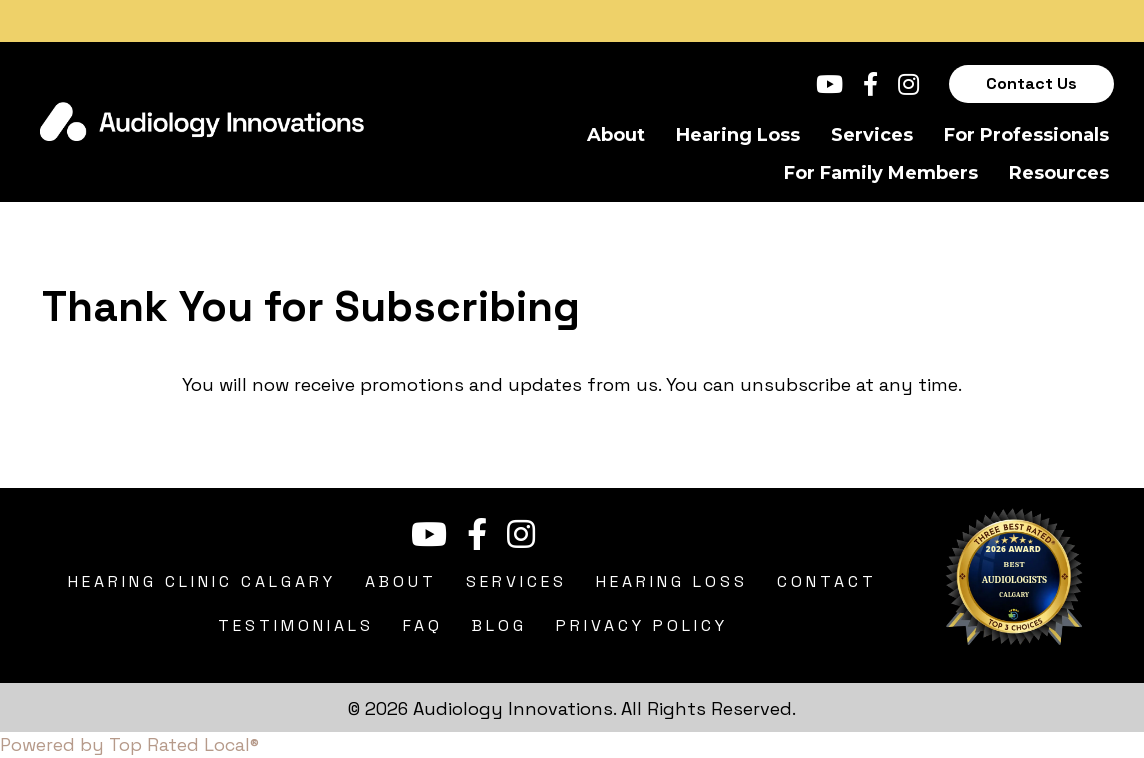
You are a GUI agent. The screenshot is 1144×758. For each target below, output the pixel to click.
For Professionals (1026, 135)
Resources (1059, 173)
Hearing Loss (738, 135)
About (616, 135)
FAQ (423, 625)
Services (872, 135)
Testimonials (296, 625)
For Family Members (881, 173)
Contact (827, 581)
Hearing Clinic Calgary (202, 581)
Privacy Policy (642, 625)
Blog (499, 625)
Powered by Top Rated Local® (129, 744)
